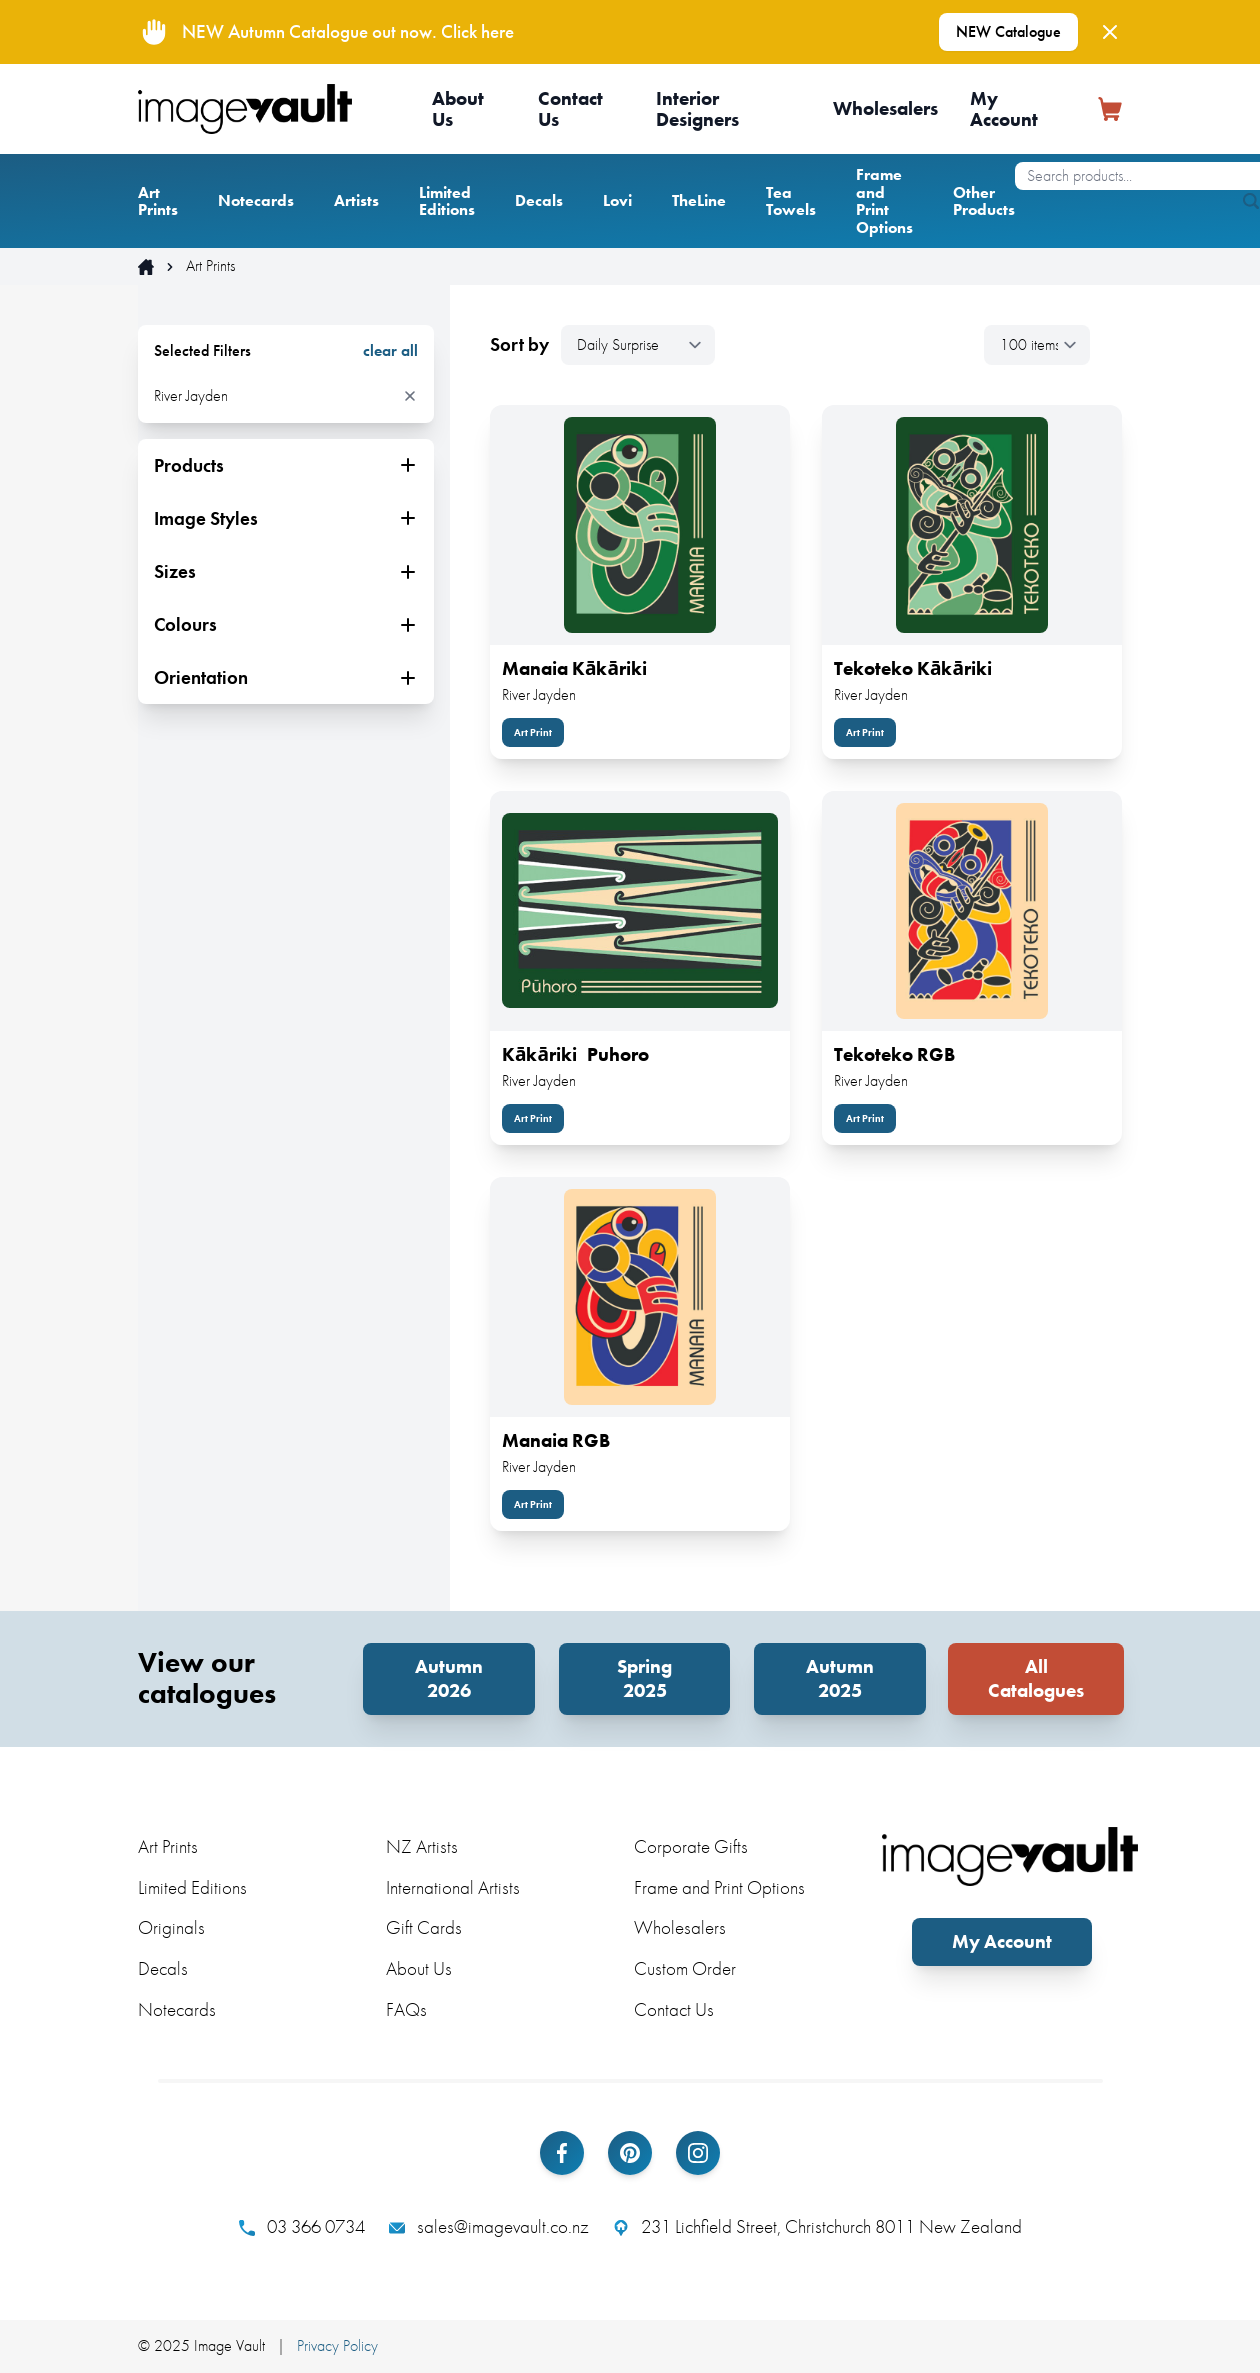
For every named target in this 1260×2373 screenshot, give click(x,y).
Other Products (984, 201)
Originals (171, 1927)
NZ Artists (422, 1846)
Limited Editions (447, 201)
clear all (390, 351)
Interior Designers (697, 109)
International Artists (453, 1887)
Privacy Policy (337, 2345)
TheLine (699, 200)
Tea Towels (791, 201)
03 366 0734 (302, 2227)
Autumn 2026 (449, 1678)
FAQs (406, 2009)
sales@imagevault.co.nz (489, 2227)
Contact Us (570, 109)
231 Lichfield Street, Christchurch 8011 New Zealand (817, 2227)
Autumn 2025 (840, 1678)
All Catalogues (1036, 1678)
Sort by (519, 345)
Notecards (256, 200)
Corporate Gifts (691, 1846)
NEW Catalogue (1008, 31)
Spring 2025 (644, 1678)
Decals (539, 200)
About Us (458, 109)
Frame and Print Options (884, 201)
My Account (1004, 109)
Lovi (617, 200)
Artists (356, 200)
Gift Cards (424, 1927)
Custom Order (685, 1968)
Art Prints (158, 201)
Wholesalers (885, 108)
